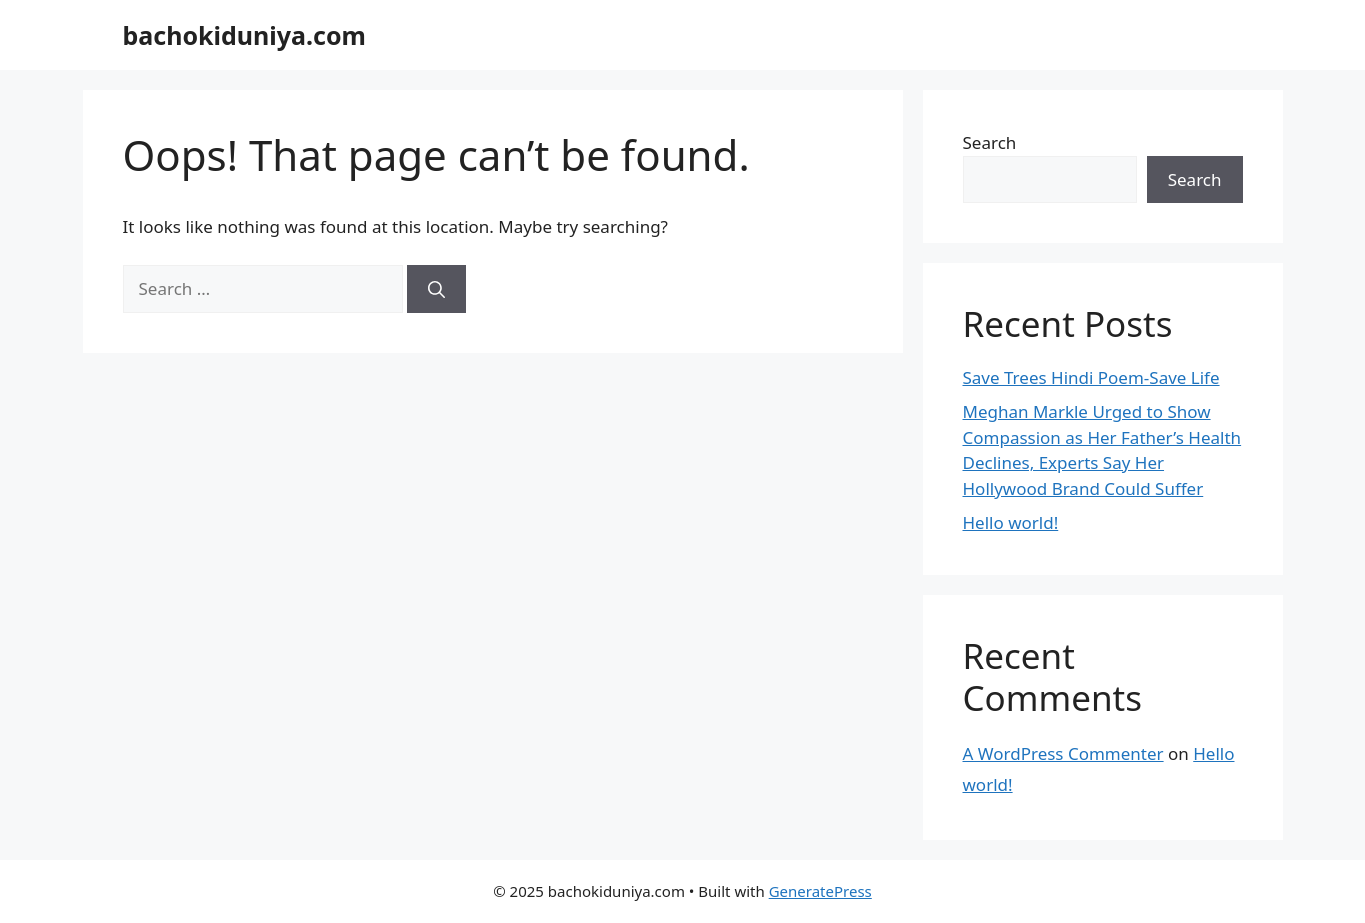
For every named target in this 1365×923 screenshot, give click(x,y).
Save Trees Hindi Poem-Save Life (1091, 377)
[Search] (436, 289)
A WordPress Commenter (1063, 753)
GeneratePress (820, 891)
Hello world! (1011, 522)
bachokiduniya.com (244, 35)
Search (990, 142)
